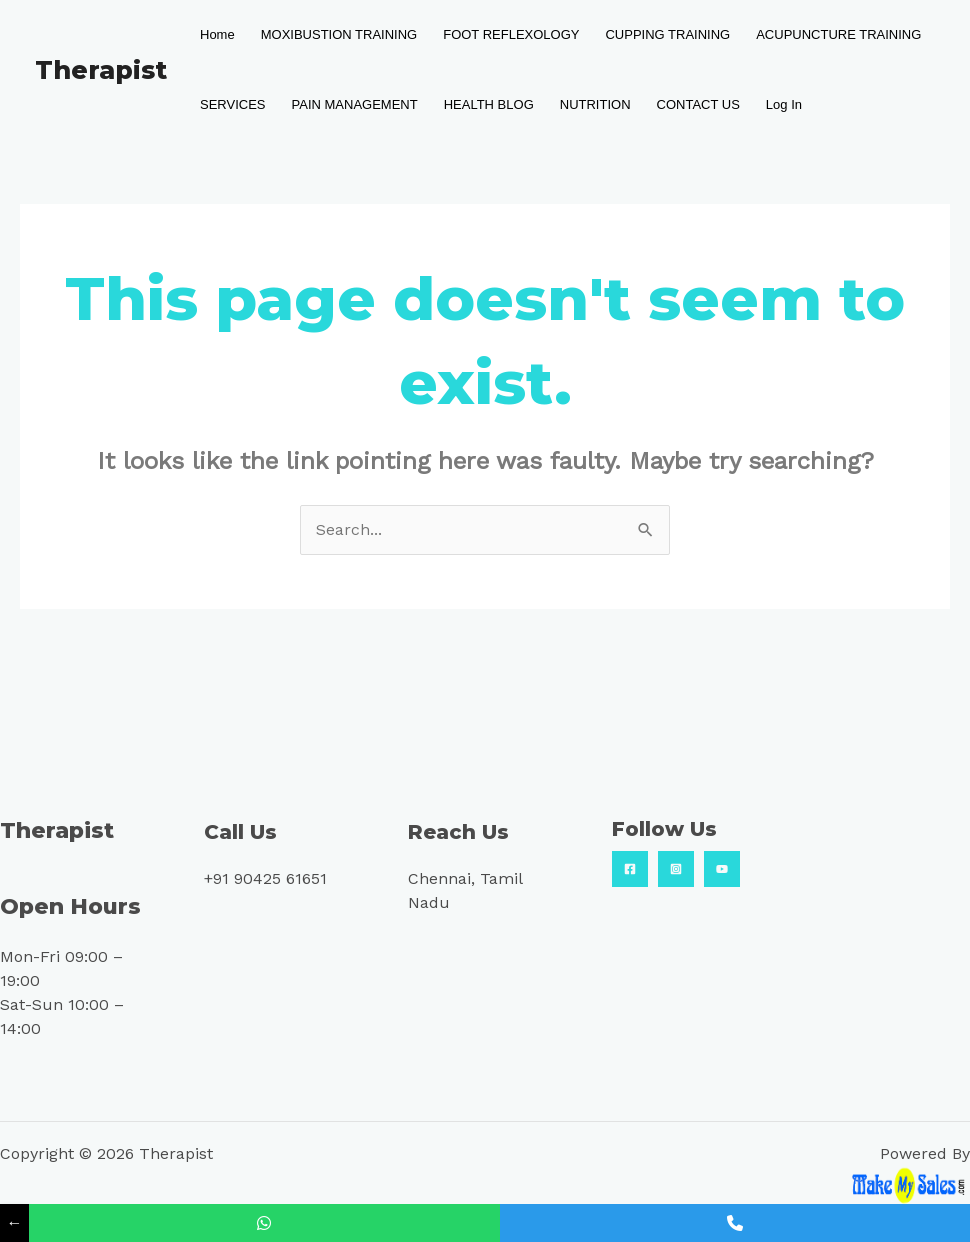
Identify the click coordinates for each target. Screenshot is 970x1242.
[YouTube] (722, 869)
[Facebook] (630, 869)
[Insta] (676, 869)
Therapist (101, 70)
